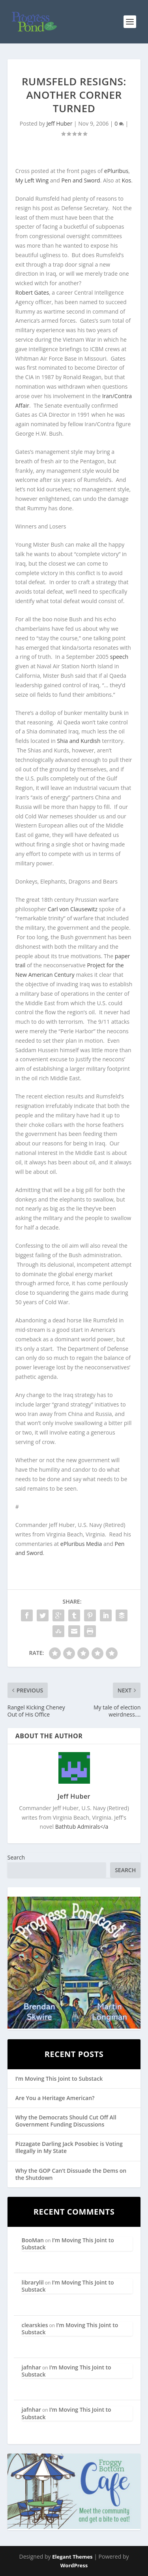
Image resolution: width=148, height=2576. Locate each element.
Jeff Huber (60, 123)
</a (82, 1826)
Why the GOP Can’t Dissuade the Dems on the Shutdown (71, 2174)
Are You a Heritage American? (55, 2098)
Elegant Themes (72, 2556)
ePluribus (116, 171)
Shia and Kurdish (79, 741)
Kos (126, 180)
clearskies (35, 2325)
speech (119, 656)
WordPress (74, 2565)
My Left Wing (32, 180)
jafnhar (31, 2367)
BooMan (33, 2240)
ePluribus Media (81, 1543)
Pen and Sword (80, 180)
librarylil (33, 2282)
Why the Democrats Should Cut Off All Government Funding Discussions (65, 2120)
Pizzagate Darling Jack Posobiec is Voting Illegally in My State (69, 2147)
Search (16, 1857)
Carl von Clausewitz (72, 909)
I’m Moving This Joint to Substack (59, 2078)
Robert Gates (32, 292)
